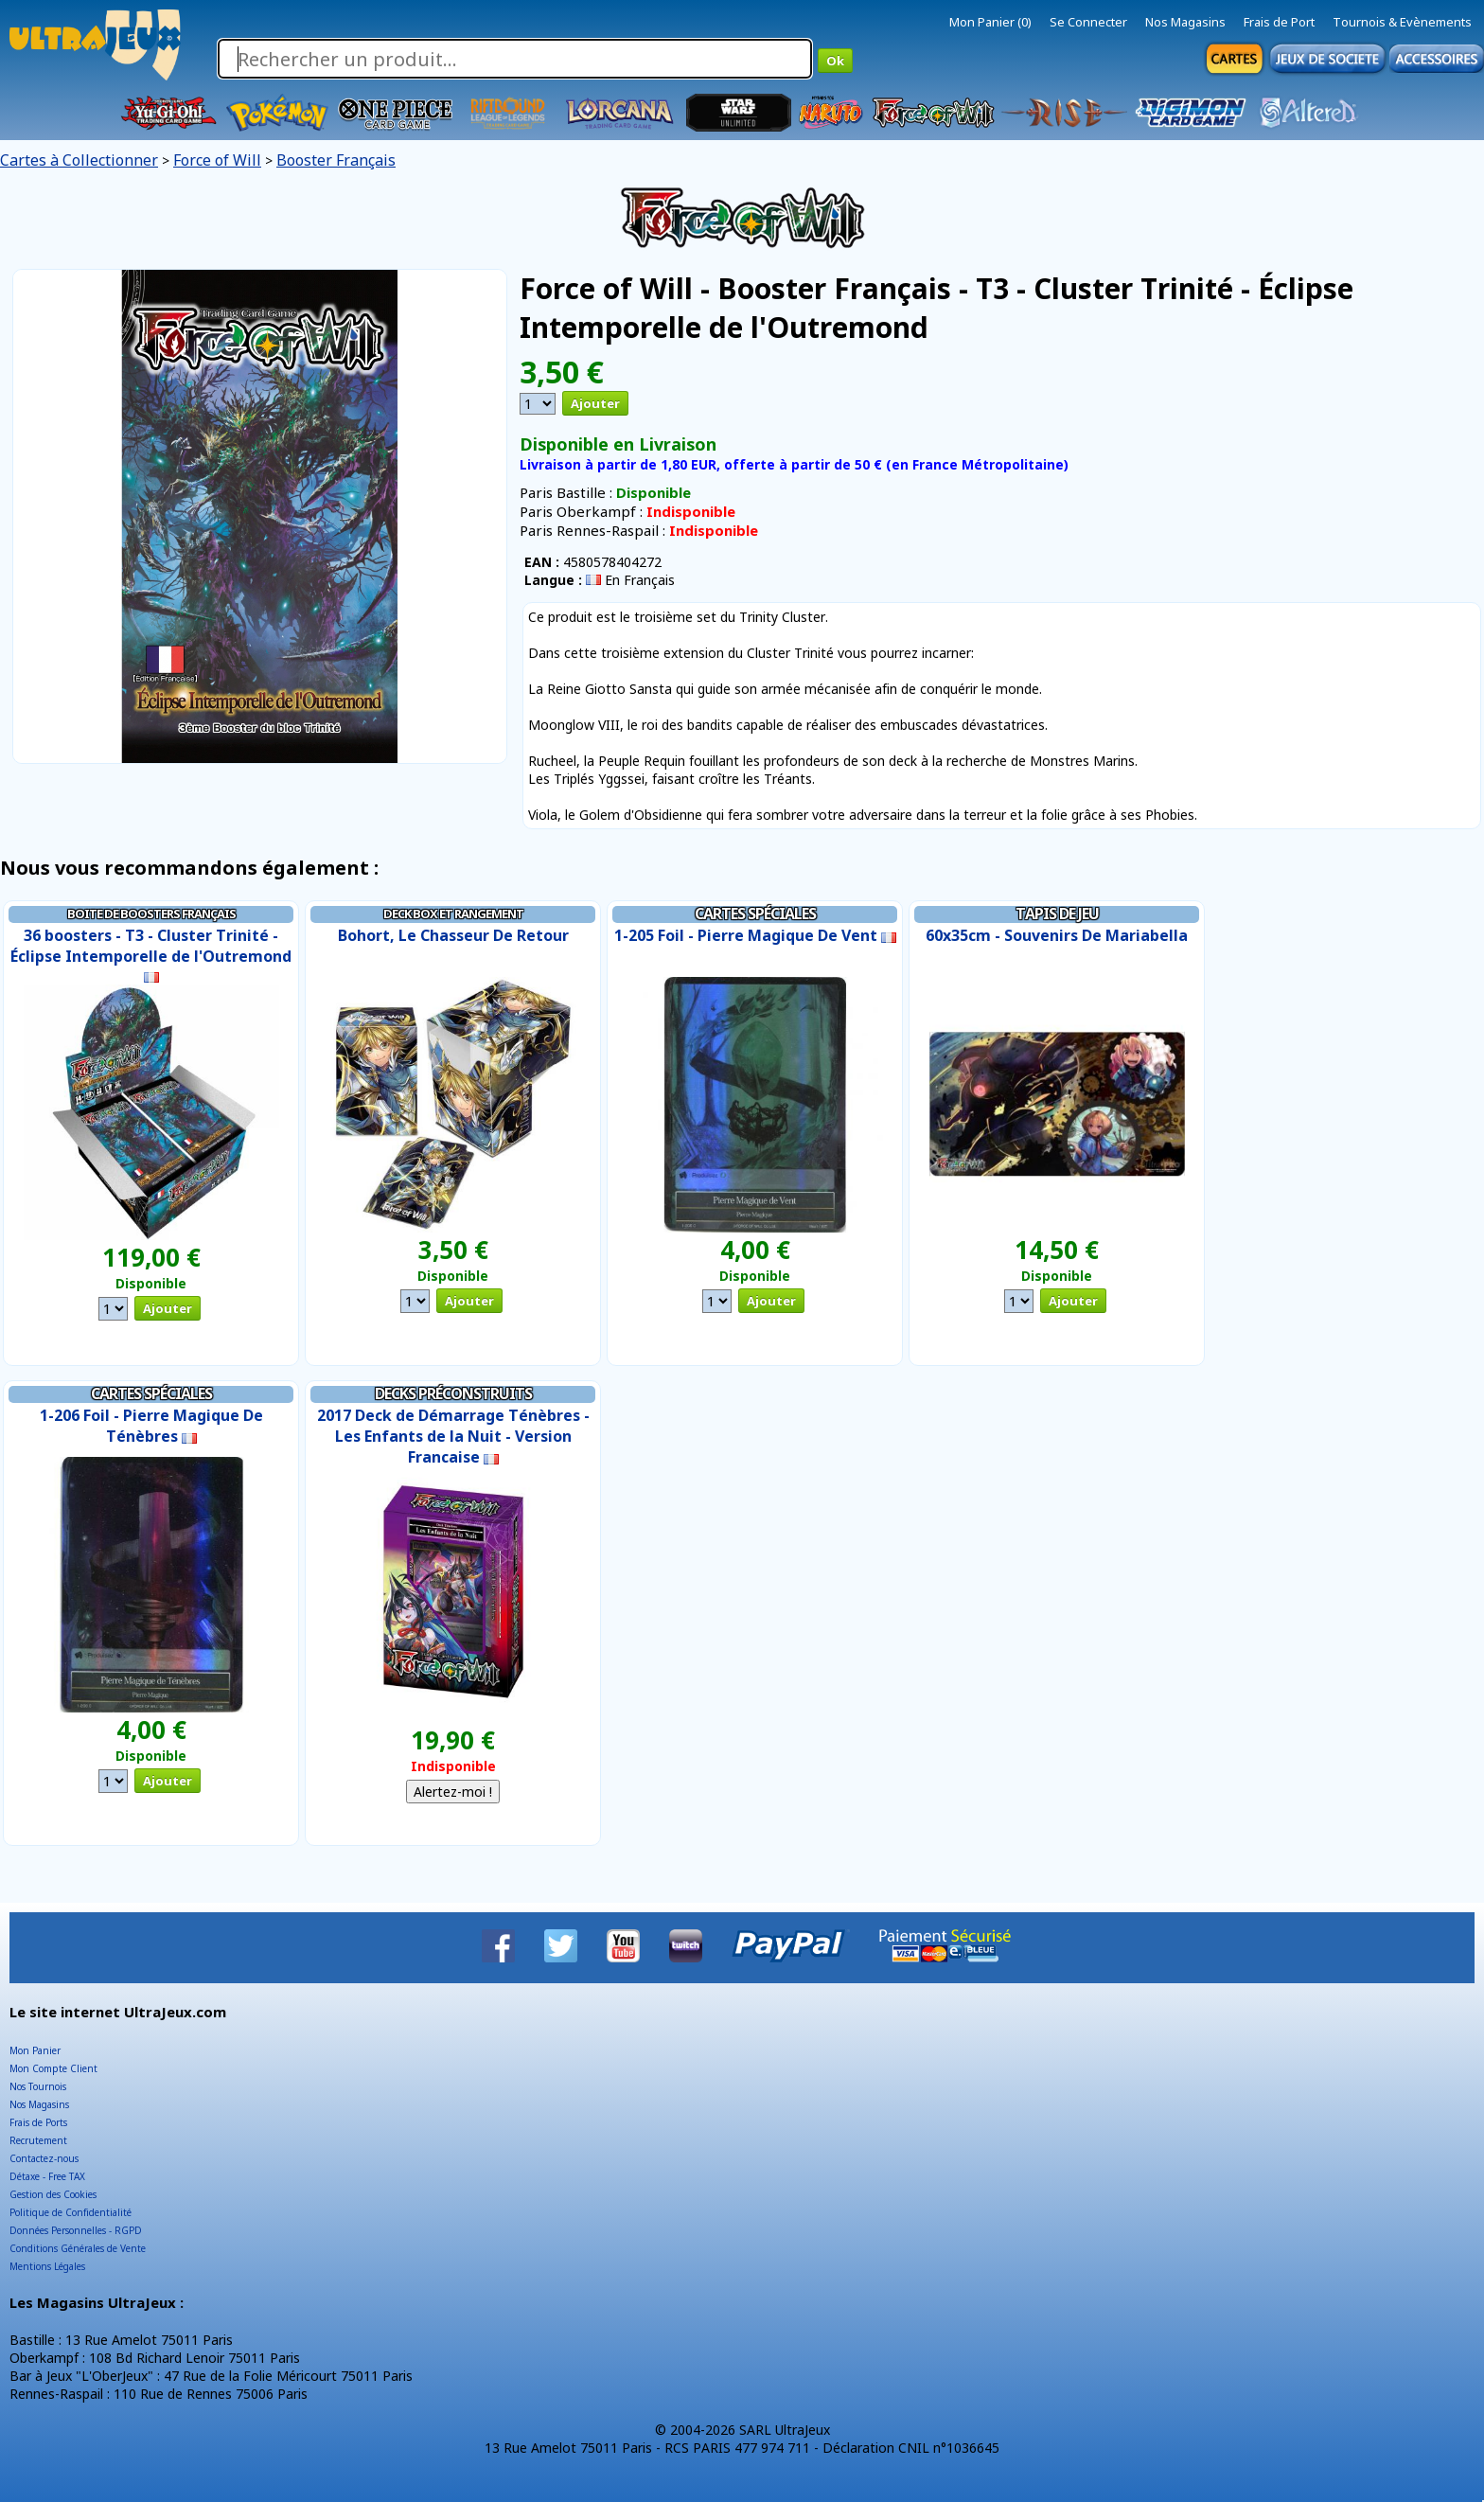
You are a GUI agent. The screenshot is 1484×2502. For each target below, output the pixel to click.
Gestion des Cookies (53, 2194)
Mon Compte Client (53, 2068)
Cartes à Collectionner (79, 160)
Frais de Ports (38, 2122)
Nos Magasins (1185, 21)
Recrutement (38, 2140)
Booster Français (336, 160)
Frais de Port (1279, 21)
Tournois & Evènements (1402, 21)
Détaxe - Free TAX (47, 2176)
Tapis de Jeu (1057, 913)
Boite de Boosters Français (151, 913)
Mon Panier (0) (990, 21)
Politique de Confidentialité (70, 2212)
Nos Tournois (37, 2086)
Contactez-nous (44, 2158)
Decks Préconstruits (453, 1393)
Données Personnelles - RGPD (75, 2230)
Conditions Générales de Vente (77, 2248)
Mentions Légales (47, 2266)
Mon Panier (35, 2050)
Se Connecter (1088, 21)
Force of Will (217, 160)
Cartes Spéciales (755, 913)
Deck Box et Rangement (453, 913)
